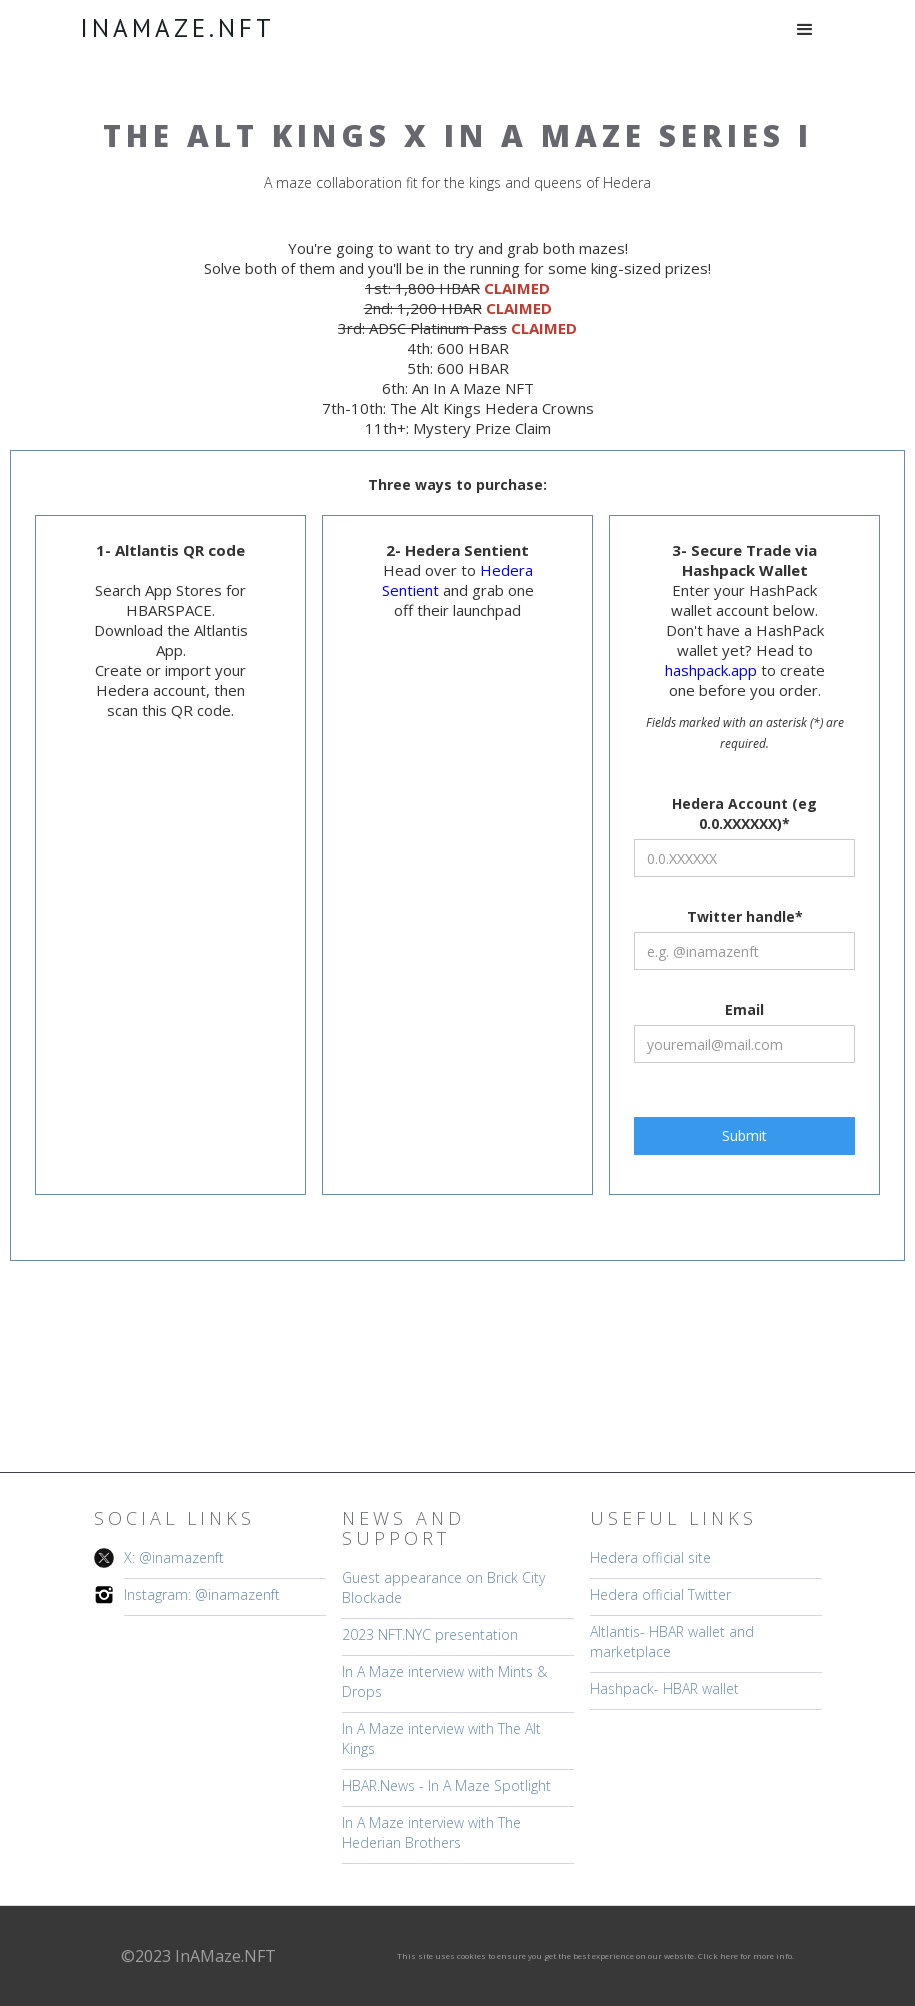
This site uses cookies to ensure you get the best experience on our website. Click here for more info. (595, 1955)
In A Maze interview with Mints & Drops (444, 1681)
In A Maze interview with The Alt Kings (441, 1738)
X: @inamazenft (174, 1557)
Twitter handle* (745, 916)
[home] (177, 28)
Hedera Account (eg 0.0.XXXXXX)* (744, 813)
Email (744, 1009)
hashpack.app (713, 670)
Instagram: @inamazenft (202, 1594)
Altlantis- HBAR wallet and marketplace (672, 1641)
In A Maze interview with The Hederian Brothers (431, 1832)
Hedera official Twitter (660, 1594)
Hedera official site (650, 1557)
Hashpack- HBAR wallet (664, 1688)
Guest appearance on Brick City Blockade (443, 1587)
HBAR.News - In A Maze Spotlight (446, 1785)
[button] (805, 30)
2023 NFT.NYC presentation (430, 1634)
